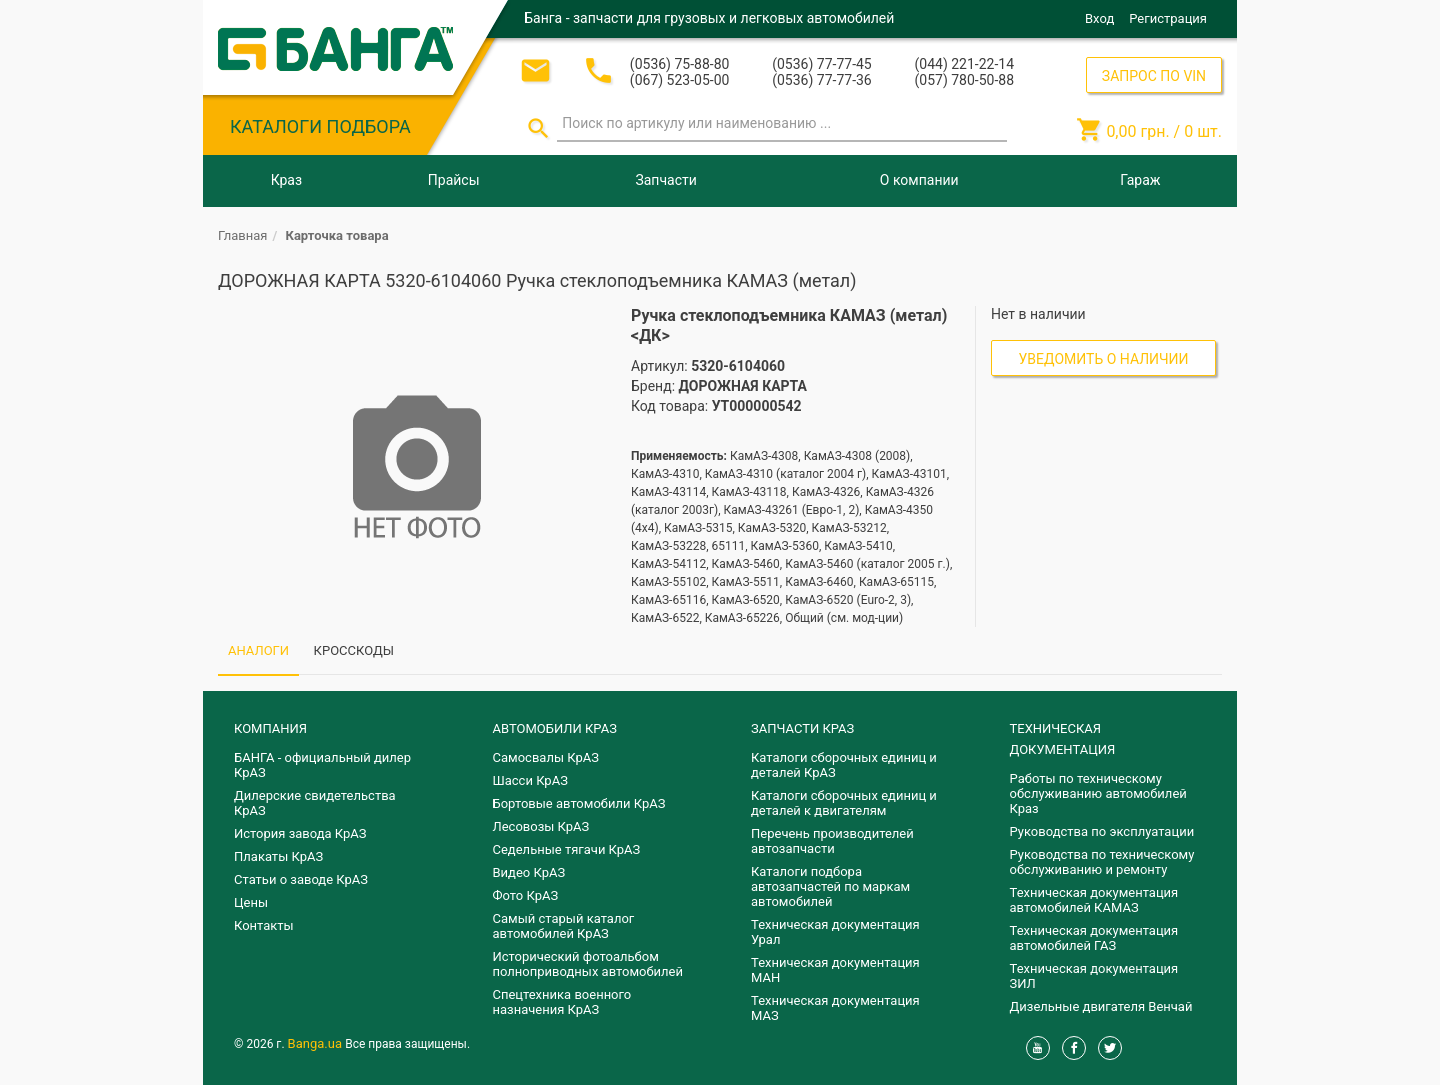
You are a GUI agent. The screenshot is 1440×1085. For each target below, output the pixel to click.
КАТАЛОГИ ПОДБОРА (320, 126)
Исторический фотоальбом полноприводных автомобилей (588, 964)
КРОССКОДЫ (354, 650)
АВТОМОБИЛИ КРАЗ (555, 728)
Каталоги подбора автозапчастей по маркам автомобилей (830, 886)
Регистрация (1168, 18)
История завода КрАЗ (300, 833)
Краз (286, 180)
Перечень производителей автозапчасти (832, 841)
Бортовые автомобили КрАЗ (579, 803)
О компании (919, 180)
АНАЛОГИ (258, 650)
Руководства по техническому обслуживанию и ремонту (1102, 862)
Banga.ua (317, 1043)
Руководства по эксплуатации (1102, 831)
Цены (251, 902)
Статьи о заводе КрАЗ (301, 879)
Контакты (264, 925)
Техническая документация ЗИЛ (1094, 976)
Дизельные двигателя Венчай (1101, 1006)
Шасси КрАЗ (530, 780)
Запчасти (665, 180)
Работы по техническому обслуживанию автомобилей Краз (1098, 793)
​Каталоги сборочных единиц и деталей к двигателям (844, 803)
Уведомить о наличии (1104, 359)
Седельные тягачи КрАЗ (567, 849)
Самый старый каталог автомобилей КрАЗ (564, 926)
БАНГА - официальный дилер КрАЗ (322, 765)
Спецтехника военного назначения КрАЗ (562, 1002)
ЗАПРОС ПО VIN (1154, 76)
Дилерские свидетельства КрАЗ (315, 803)
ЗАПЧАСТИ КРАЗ (802, 728)
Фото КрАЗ (526, 895)
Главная (242, 235)
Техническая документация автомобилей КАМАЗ (1094, 900)
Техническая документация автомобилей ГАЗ (1094, 938)
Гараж (1140, 180)
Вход (1099, 18)
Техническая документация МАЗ (835, 1008)
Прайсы (454, 180)
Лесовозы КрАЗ (541, 826)
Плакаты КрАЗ (278, 856)
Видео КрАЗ (529, 872)
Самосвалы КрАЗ (546, 757)
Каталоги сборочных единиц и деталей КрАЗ (844, 765)
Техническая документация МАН (835, 970)
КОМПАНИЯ (270, 728)
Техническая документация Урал (835, 932)
